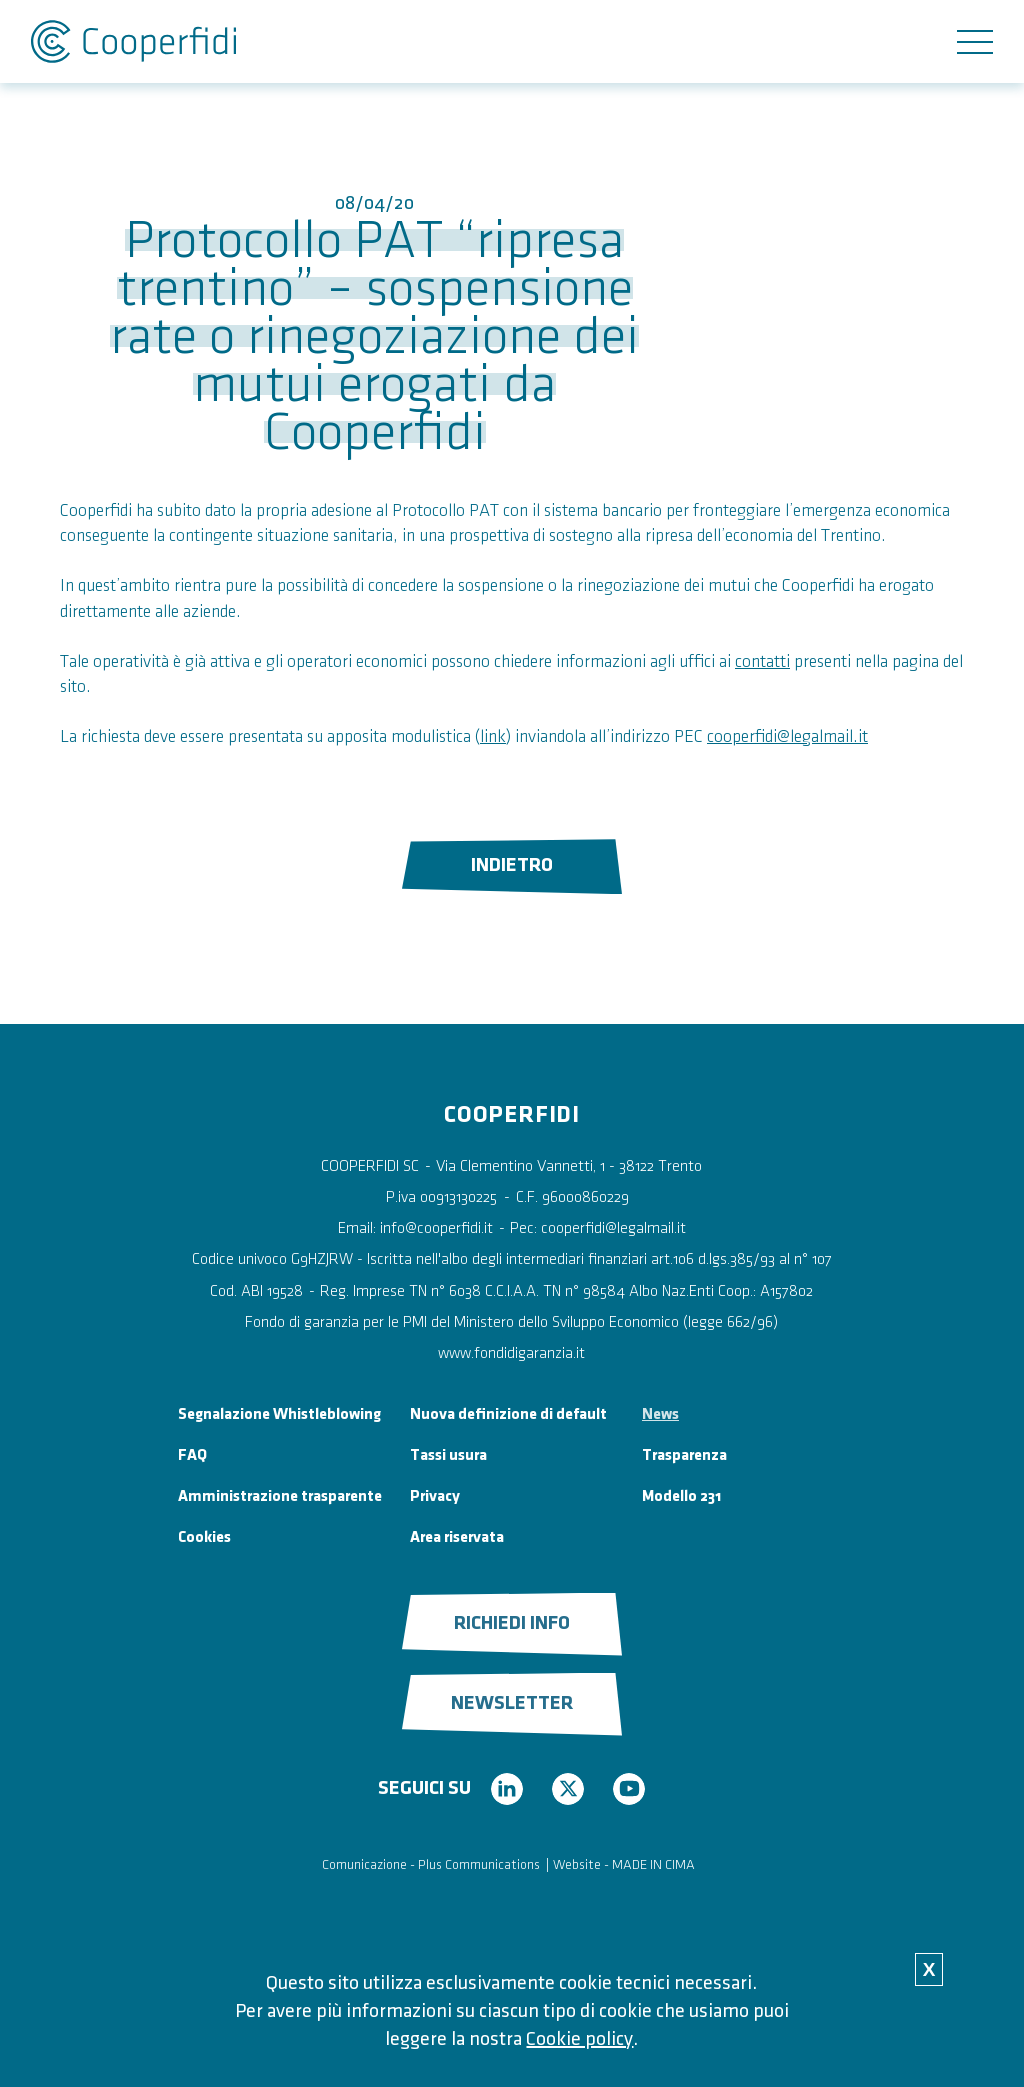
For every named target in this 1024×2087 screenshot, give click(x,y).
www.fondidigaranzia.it (511, 1353)
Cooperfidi (133, 41)
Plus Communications (479, 1864)
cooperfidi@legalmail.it (787, 736)
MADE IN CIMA (653, 1864)
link (493, 736)
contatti (762, 661)
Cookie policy (579, 2039)
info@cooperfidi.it (436, 1228)
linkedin (507, 1789)
